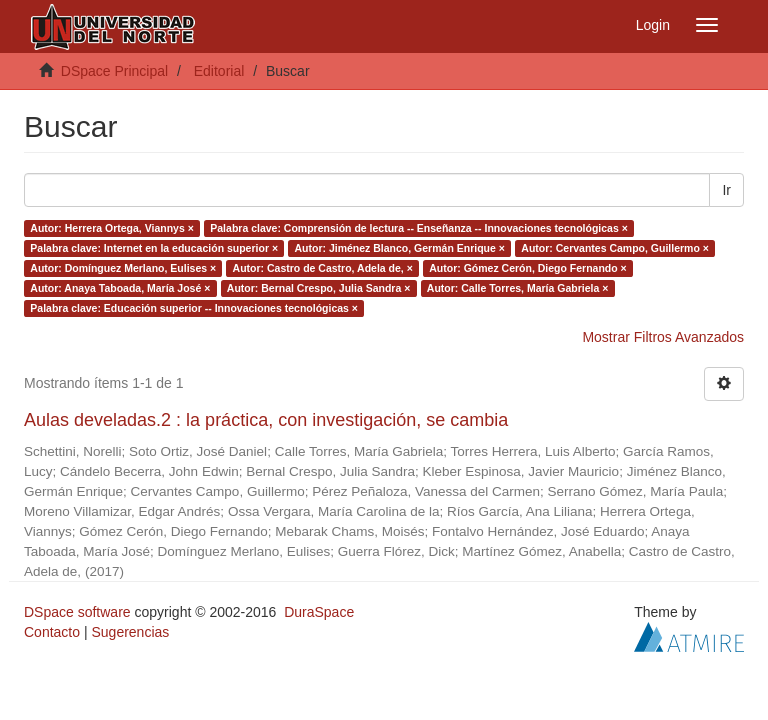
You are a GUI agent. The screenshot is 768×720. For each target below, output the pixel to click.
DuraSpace (319, 612)
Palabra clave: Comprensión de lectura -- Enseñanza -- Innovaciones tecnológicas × (419, 228)
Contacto (52, 632)
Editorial (219, 71)
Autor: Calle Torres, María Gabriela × (518, 288)
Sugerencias (130, 632)
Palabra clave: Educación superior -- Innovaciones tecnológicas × (194, 308)
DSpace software (77, 612)
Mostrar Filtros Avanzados (663, 337)
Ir (726, 190)
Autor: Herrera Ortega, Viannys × (112, 228)
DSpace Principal (114, 71)
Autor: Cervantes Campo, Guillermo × (615, 248)
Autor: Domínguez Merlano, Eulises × (123, 268)
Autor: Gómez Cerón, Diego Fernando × (527, 268)
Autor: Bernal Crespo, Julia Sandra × (319, 288)
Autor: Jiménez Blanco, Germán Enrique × (400, 248)
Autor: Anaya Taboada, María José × (120, 288)
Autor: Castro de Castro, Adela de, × (323, 268)
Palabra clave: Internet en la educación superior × (154, 248)
